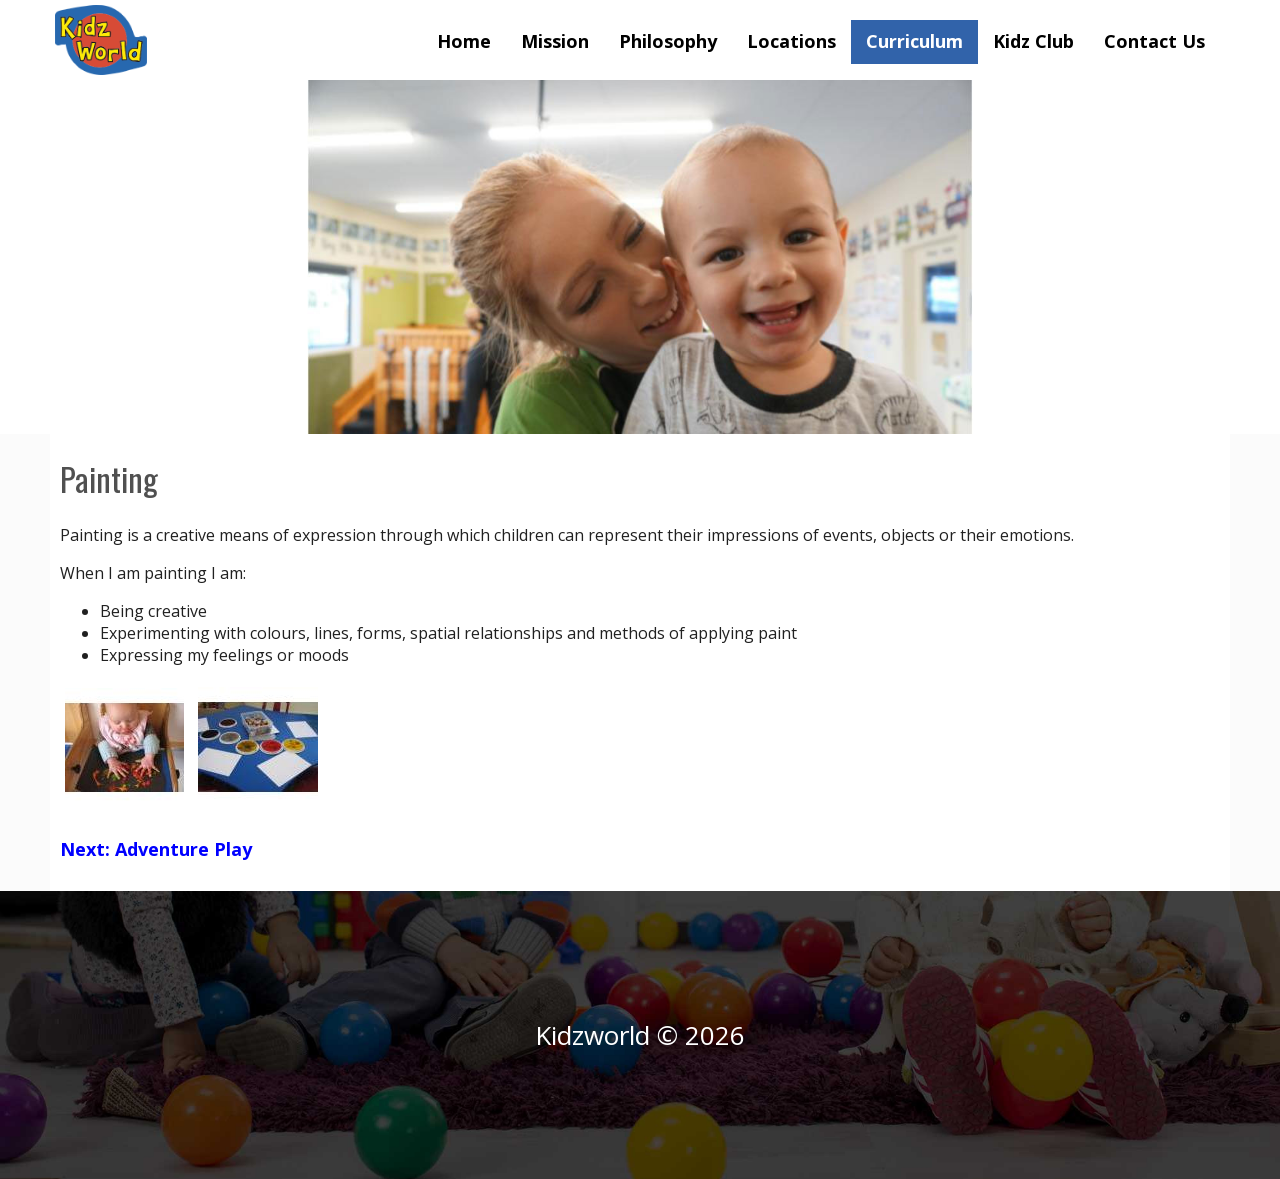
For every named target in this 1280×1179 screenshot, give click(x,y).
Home (464, 41)
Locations (791, 41)
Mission (555, 41)
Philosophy (668, 41)
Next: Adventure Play (156, 849)
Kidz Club (1033, 41)
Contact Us (1154, 41)
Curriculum (914, 41)
